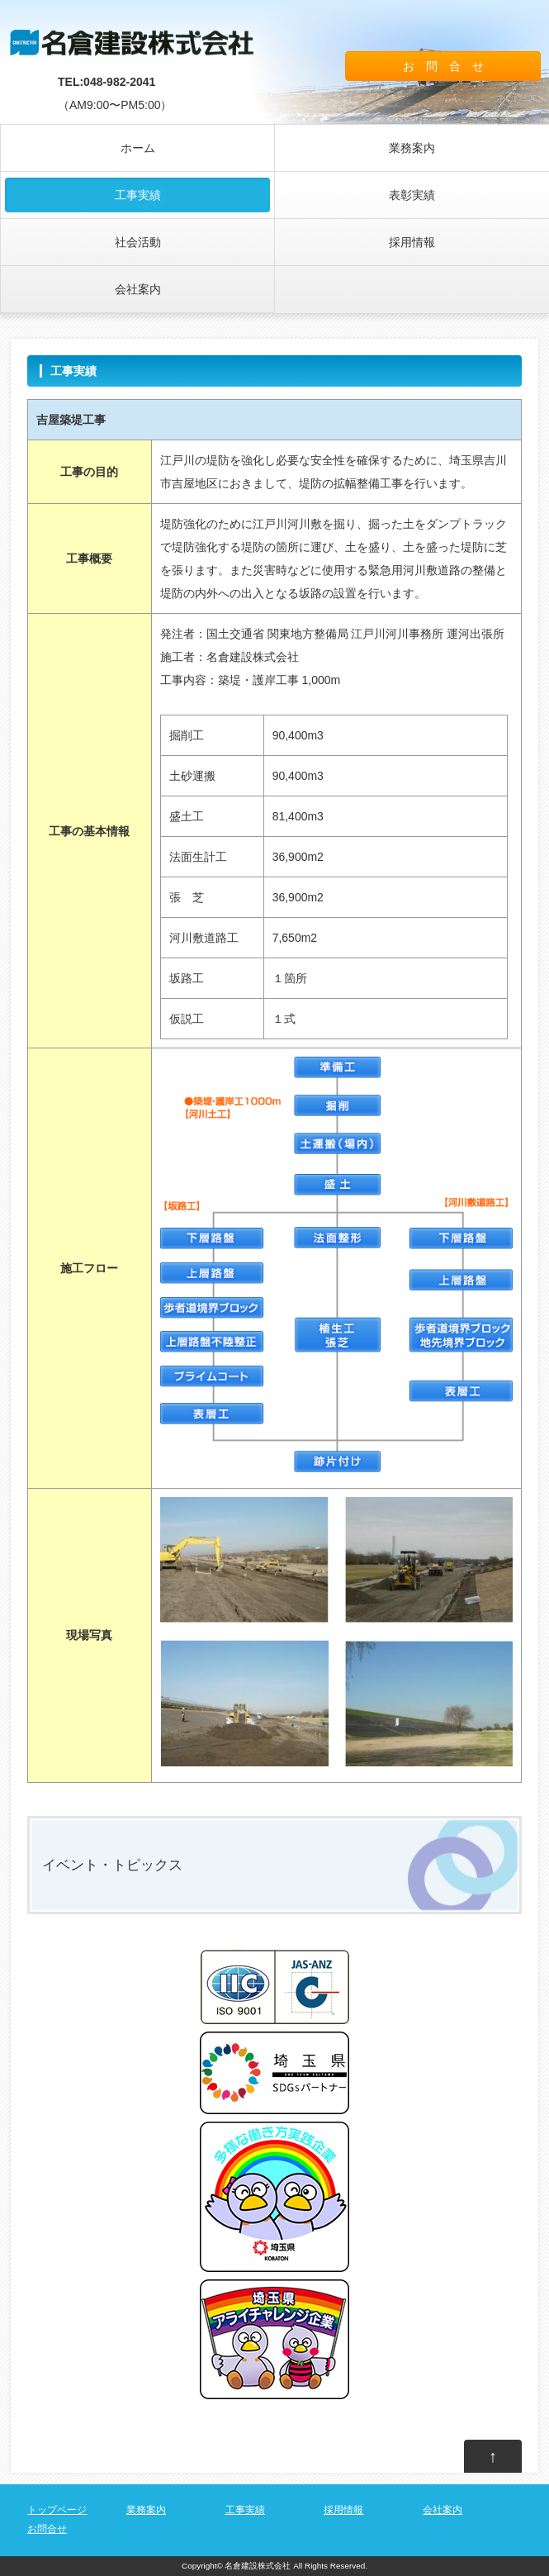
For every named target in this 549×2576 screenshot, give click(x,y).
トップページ (57, 2510)
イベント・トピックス (112, 1865)
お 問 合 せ (443, 66)
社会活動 (138, 242)
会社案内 (138, 289)
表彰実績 (412, 195)
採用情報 (412, 242)
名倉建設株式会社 (258, 2565)
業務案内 (412, 147)
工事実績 (138, 195)
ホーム (138, 147)
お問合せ (47, 2529)
